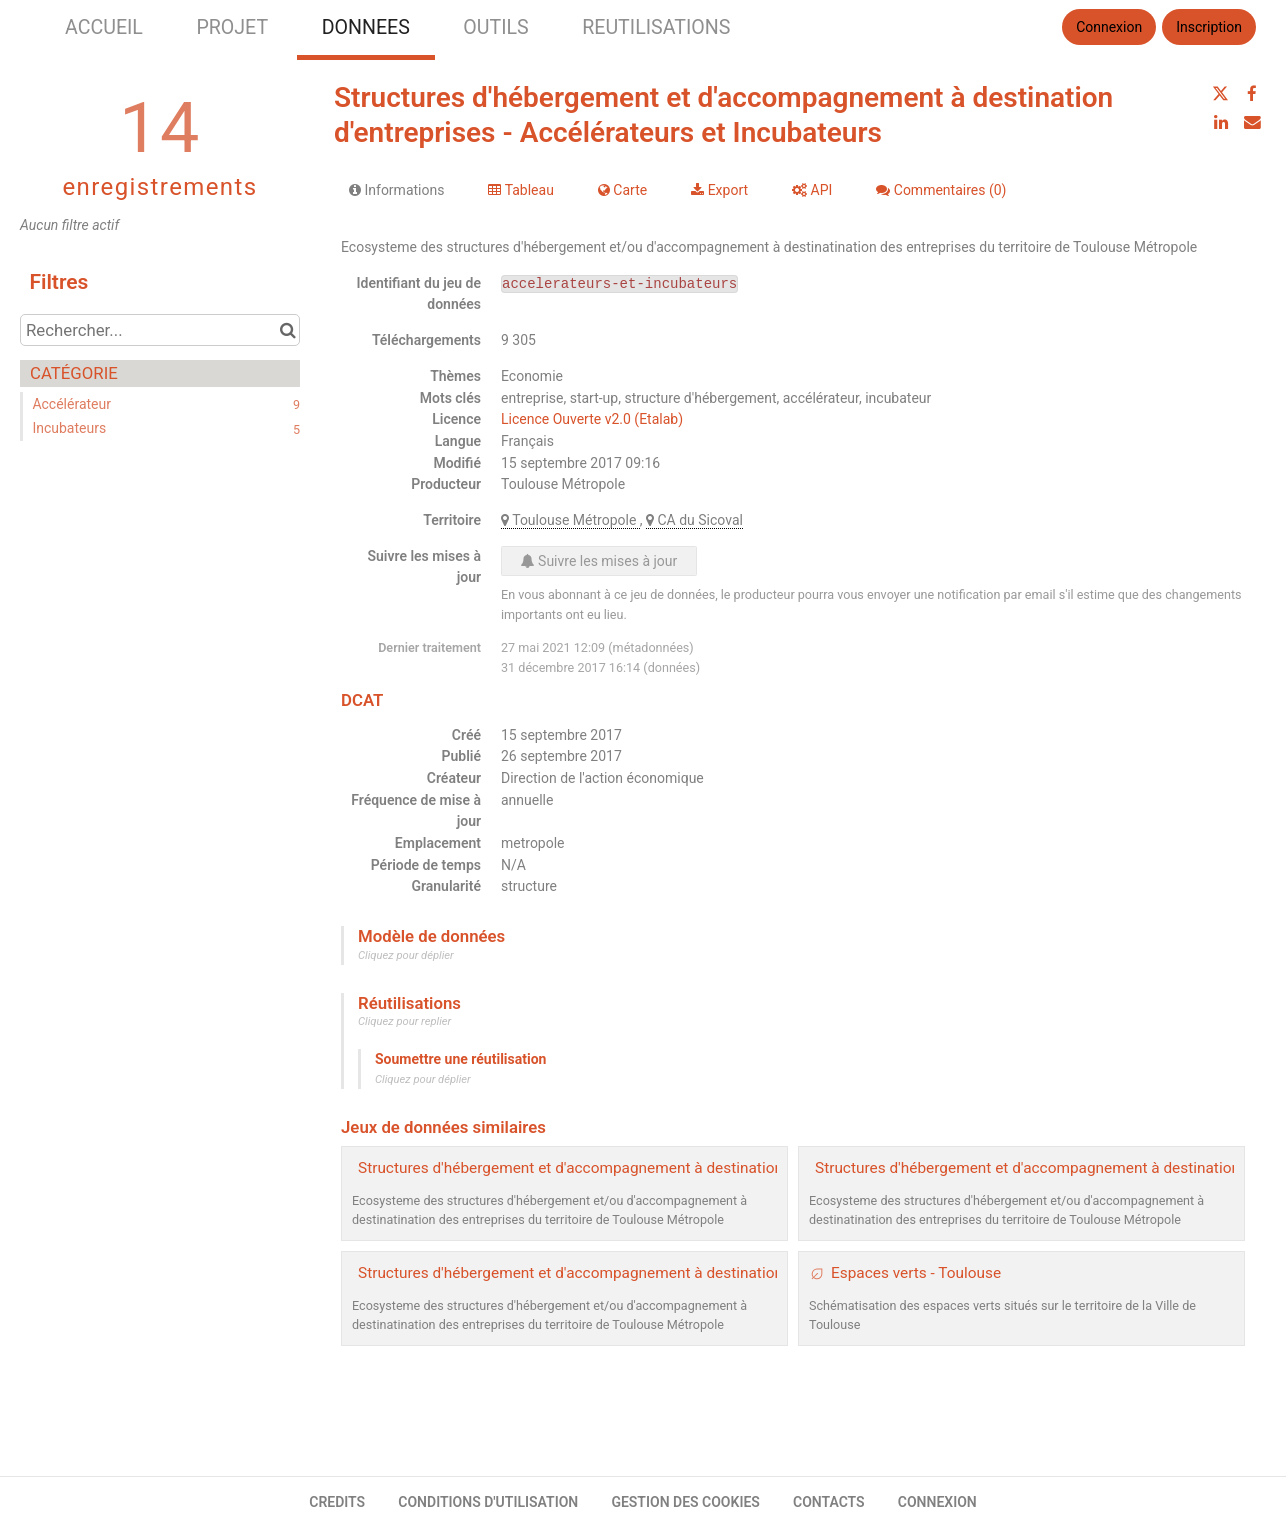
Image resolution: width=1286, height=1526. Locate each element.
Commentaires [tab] (941, 190)
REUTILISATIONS (656, 27)
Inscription (1209, 27)
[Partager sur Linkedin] (1221, 122)
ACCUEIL (104, 27)
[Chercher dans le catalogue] (287, 330)
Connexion (1109, 27)
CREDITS (337, 1502)
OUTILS (495, 27)
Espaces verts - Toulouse (916, 1273)
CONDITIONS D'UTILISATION (488, 1502)
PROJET (232, 27)
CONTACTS (829, 1502)
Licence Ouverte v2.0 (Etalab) (592, 419)
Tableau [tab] (520, 190)
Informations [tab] (396, 190)
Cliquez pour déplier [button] (406, 955)
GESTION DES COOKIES (685, 1502)
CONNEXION (937, 1502)
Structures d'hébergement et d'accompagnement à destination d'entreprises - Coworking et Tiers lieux (704, 1273)
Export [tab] (719, 190)
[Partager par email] (1252, 122)
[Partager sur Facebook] (1252, 94)
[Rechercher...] (160, 330)
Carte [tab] (622, 190)
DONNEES (366, 27)
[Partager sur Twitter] (1221, 94)
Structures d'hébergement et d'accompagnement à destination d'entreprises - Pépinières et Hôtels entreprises (731, 1168)
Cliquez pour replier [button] (404, 1021)
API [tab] (812, 190)
